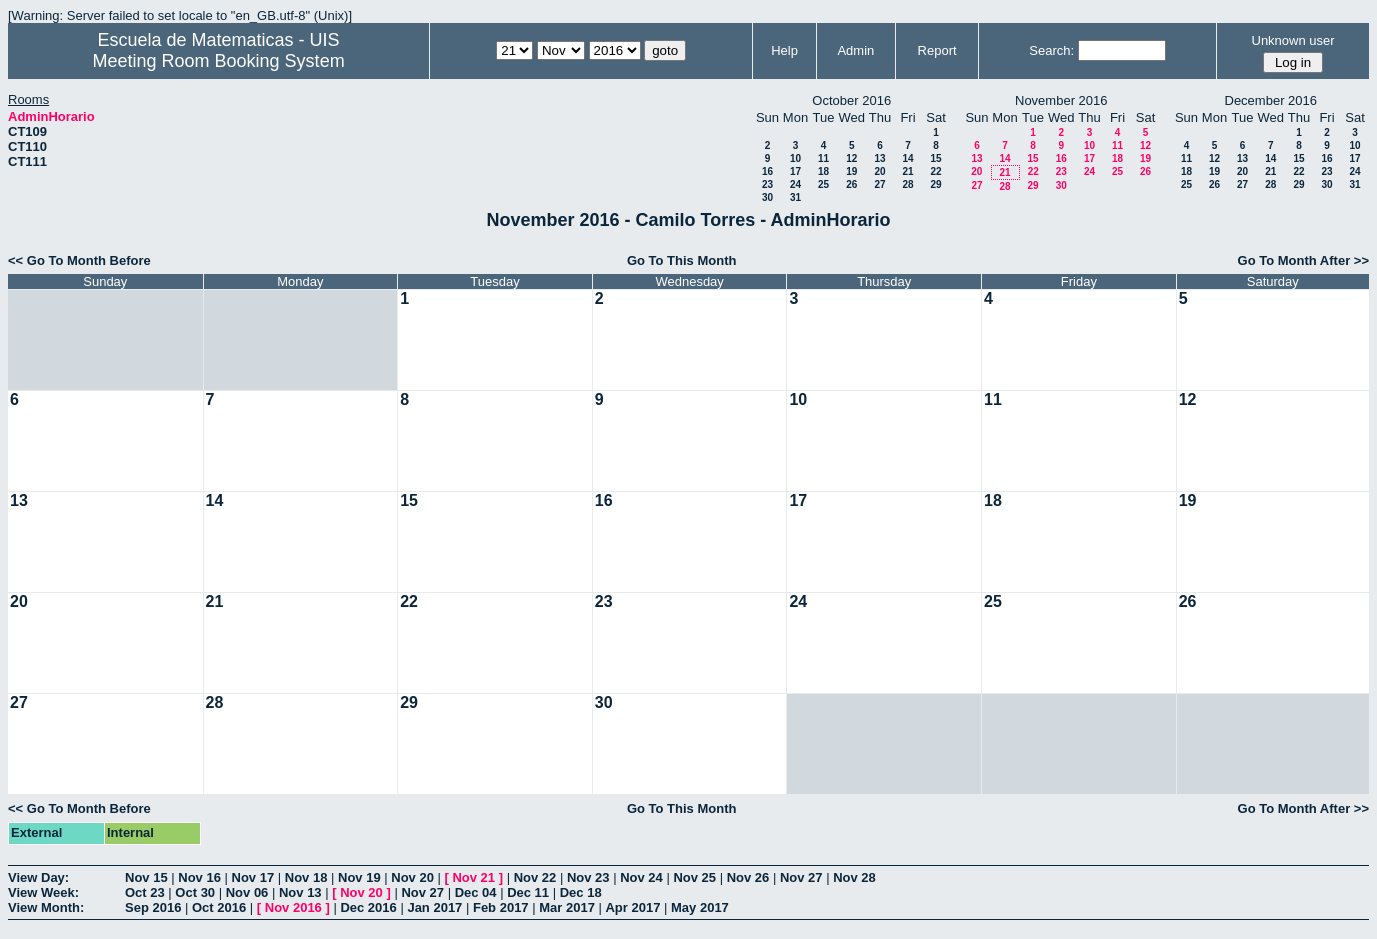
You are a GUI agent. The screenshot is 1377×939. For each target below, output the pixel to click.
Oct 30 (195, 892)
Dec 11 (528, 892)
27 (879, 184)
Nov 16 (199, 877)
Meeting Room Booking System (219, 61)
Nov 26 (748, 877)
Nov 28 (854, 877)
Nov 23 (588, 877)
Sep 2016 (153, 907)
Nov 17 (253, 877)
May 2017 (700, 907)
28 (907, 184)
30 (767, 197)
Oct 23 (145, 892)
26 (851, 184)
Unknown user (1293, 40)
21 (907, 171)
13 (879, 158)
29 (935, 184)
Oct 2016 (219, 907)
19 (851, 171)
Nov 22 (535, 877)
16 (767, 171)
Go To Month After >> (1303, 260)
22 (935, 171)
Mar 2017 (567, 907)
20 (879, 171)
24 (795, 184)
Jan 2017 (434, 907)
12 (851, 158)
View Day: (38, 877)
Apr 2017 (632, 907)
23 (767, 184)
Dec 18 (581, 892)
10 (795, 158)
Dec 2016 (368, 907)
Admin (855, 50)
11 (823, 158)
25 (823, 184)
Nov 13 (300, 892)
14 (907, 158)
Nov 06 (247, 892)
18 (823, 171)
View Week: (43, 892)
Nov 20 (412, 877)
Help (784, 50)
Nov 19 (359, 877)
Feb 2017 (501, 907)
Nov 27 (801, 877)
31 (795, 197)
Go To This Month (682, 260)
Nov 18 (306, 877)
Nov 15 (146, 877)
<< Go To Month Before (79, 260)
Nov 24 (641, 877)
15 (935, 158)
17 (795, 171)
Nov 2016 (293, 907)
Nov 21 (473, 877)
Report (937, 50)
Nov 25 (694, 877)
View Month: (46, 907)
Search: (1051, 50)
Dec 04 (476, 892)
